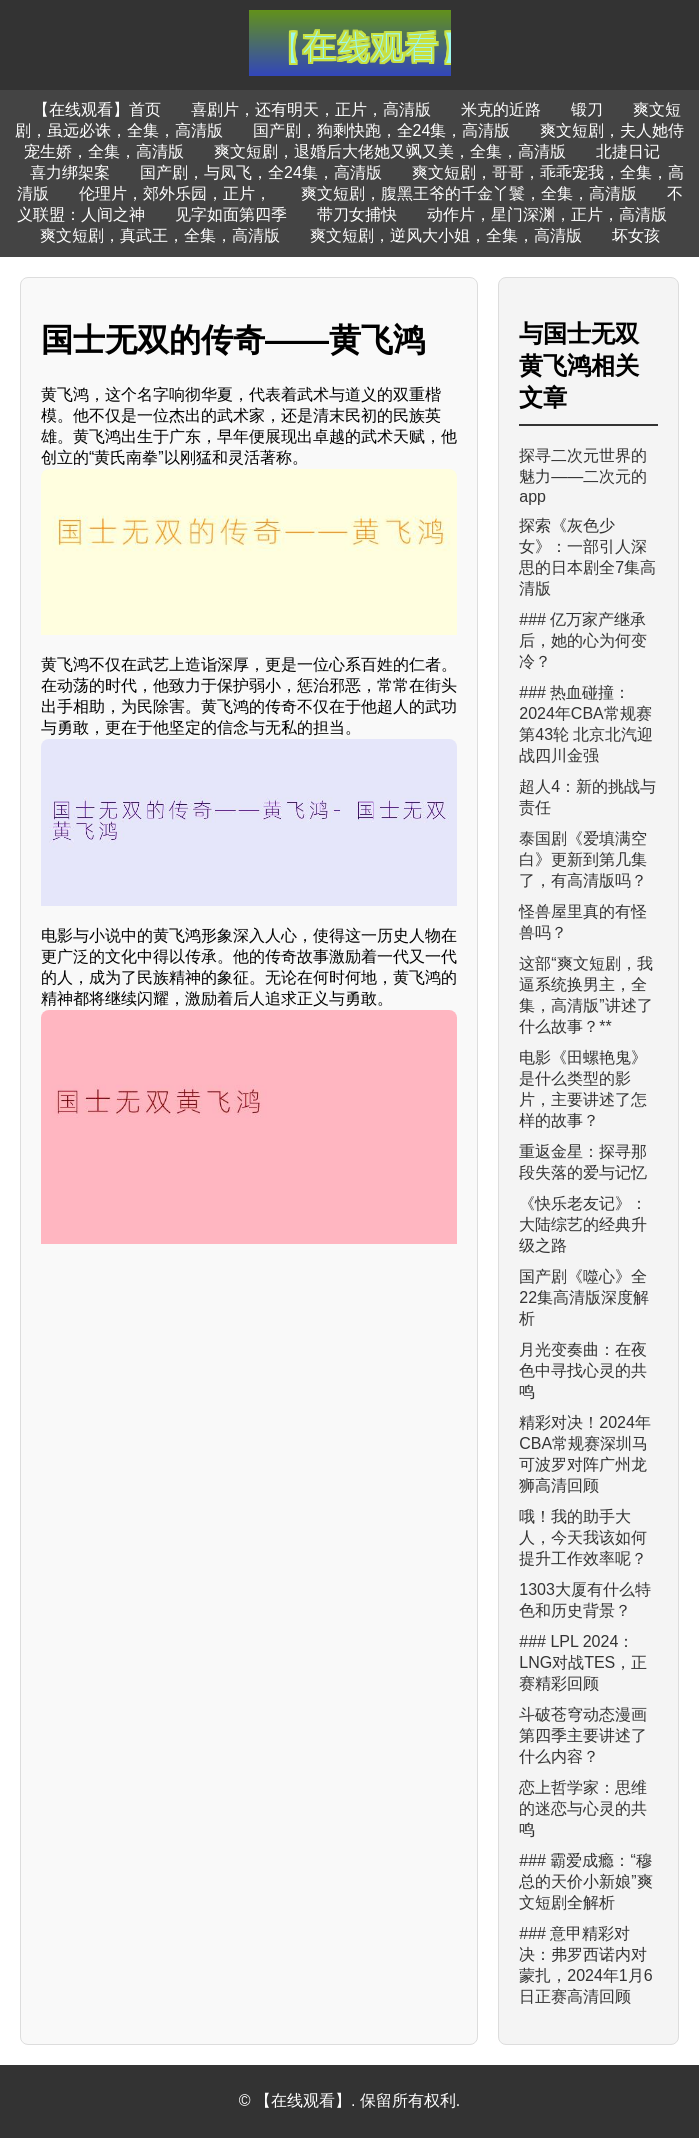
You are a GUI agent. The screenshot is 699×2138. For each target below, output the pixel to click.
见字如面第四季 (231, 214)
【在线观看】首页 (97, 109)
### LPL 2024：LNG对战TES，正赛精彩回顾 (583, 1662)
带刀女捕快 (357, 214)
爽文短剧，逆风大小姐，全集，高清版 (446, 235)
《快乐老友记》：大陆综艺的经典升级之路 (583, 1224)
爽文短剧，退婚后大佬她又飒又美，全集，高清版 (390, 151)
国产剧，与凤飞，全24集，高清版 (261, 172)
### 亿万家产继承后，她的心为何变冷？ (583, 640)
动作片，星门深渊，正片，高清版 (547, 214)
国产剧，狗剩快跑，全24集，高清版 (382, 130)
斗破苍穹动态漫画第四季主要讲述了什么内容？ (583, 1735)
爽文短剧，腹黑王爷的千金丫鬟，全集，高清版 (469, 193)
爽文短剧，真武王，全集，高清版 (160, 235)
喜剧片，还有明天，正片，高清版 (311, 109)
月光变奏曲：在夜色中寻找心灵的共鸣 (583, 1370)
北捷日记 (628, 151)
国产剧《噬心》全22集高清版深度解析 (584, 1297)
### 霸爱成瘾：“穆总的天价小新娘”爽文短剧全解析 (585, 1881)
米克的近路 (501, 109)
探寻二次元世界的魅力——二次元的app (583, 476)
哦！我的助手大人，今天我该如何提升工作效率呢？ (583, 1537)
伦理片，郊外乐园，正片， (175, 193)
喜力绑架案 (70, 172)
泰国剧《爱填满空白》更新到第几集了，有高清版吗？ (583, 859)
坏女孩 (636, 235)
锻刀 (587, 109)
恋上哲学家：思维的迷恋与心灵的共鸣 (583, 1808)
